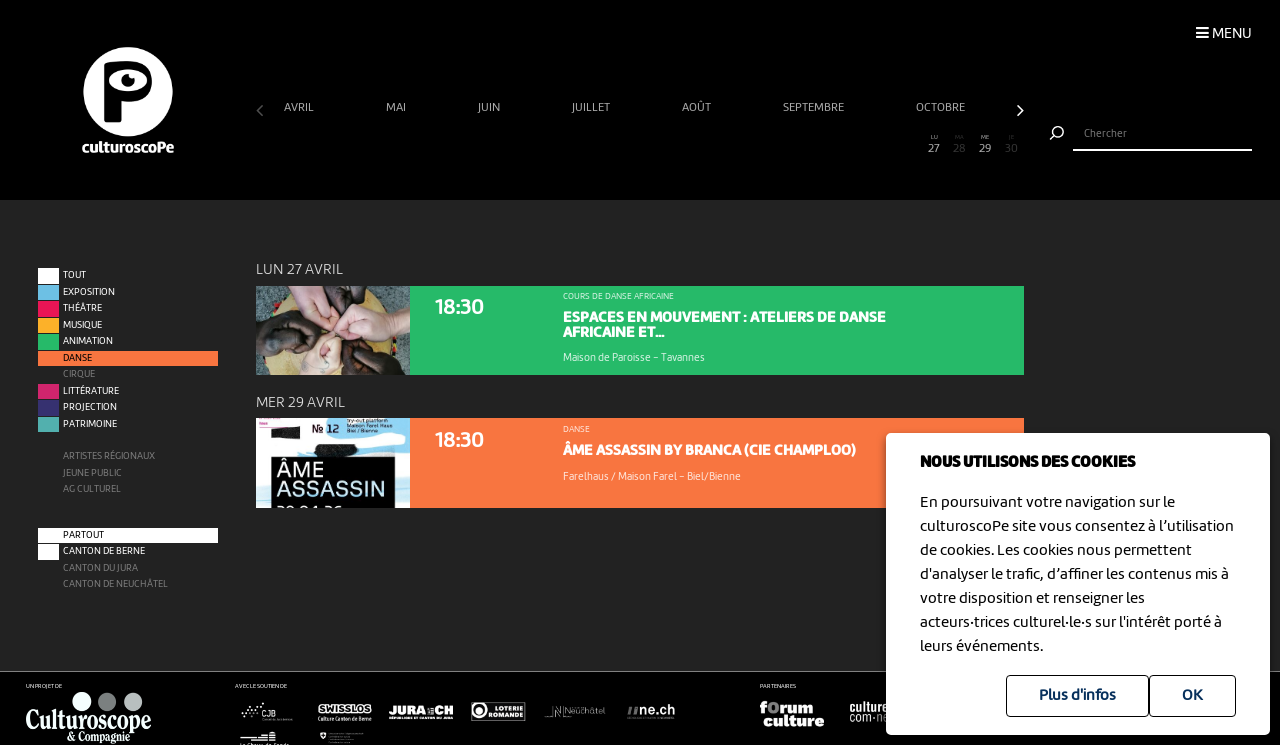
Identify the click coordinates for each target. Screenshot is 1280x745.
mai (397, 108)
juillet (592, 108)
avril (300, 108)
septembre (815, 108)
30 (1011, 145)
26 (908, 145)
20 (755, 145)
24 (857, 145)
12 (550, 145)
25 (883, 145)
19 (729, 145)
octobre (942, 108)
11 (524, 145)
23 (831, 145)
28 (959, 145)
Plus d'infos (1077, 696)
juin (490, 108)
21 (780, 145)
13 (575, 145)
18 (703, 145)
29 (985, 145)
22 (806, 145)
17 (678, 145)
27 (934, 145)
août (698, 108)
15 (627, 145)
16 (652, 145)
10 (499, 145)
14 (601, 145)
